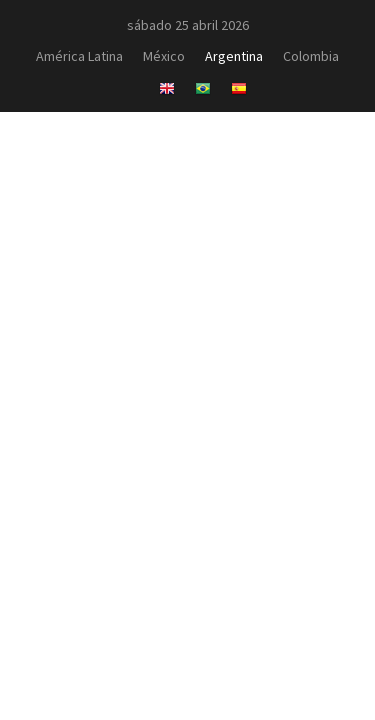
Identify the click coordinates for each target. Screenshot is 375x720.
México (164, 56)
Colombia (311, 56)
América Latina (79, 56)
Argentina (234, 56)
